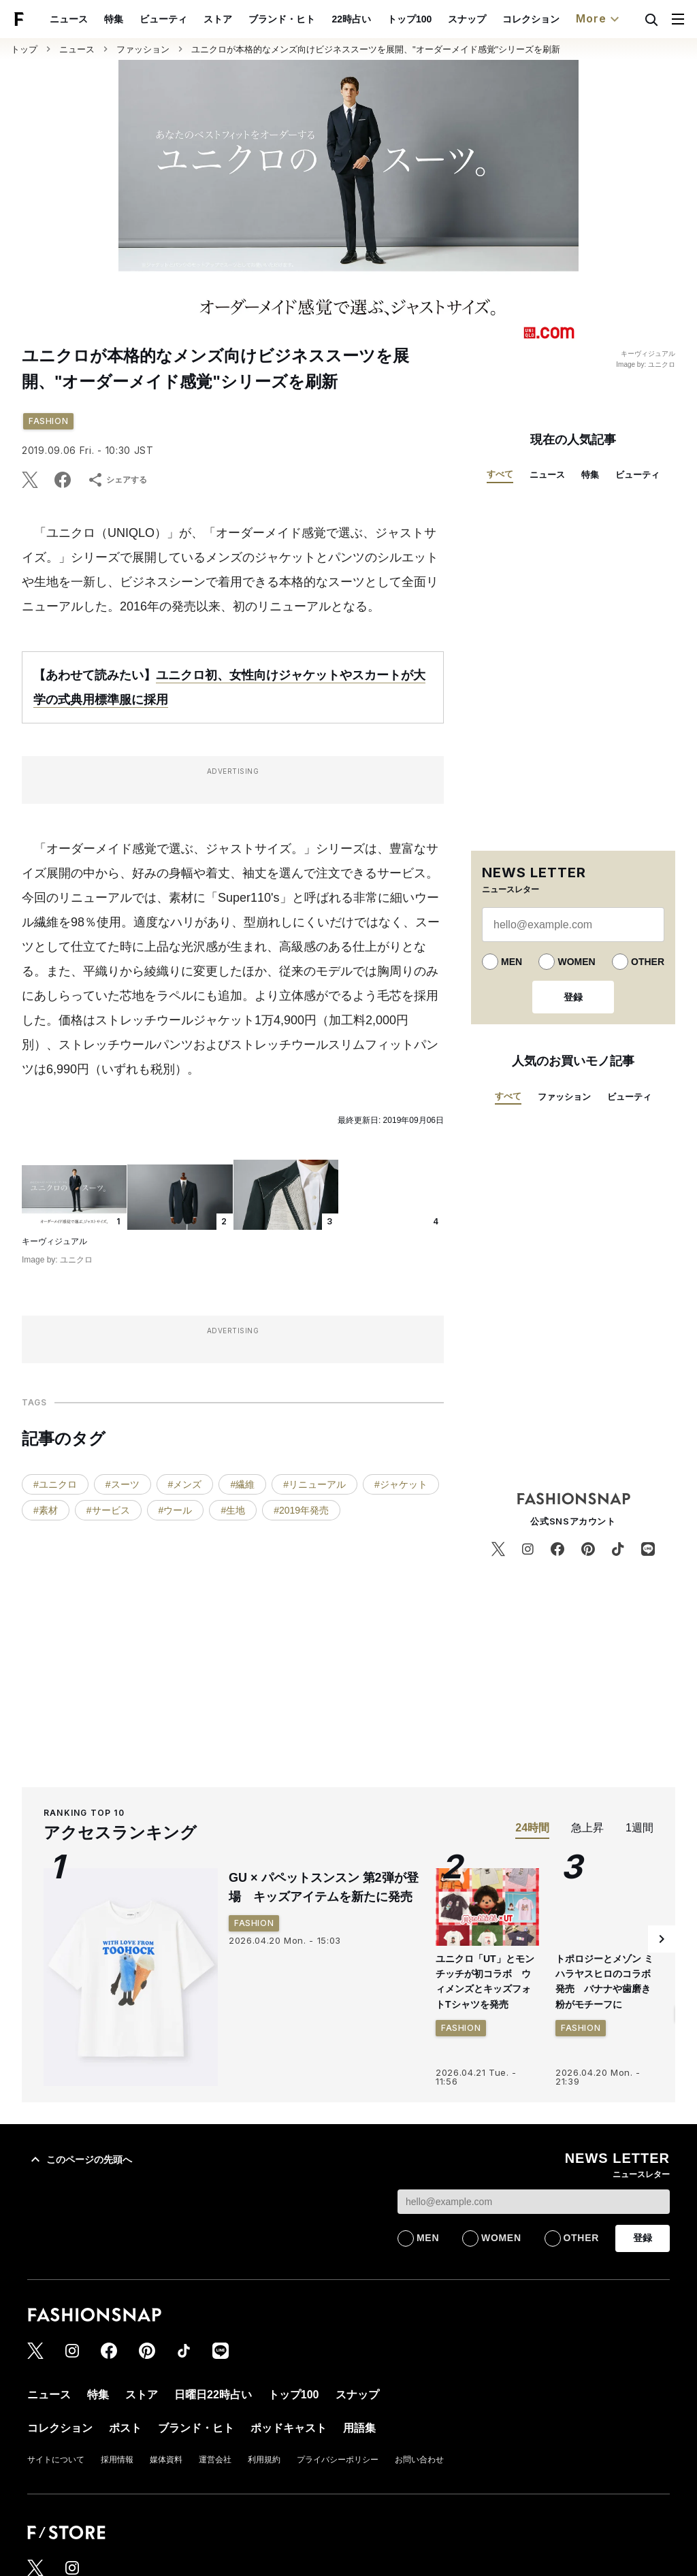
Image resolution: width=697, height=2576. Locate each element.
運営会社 (215, 2459)
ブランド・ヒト (281, 19)
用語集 (359, 2428)
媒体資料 (166, 2459)
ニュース (69, 19)
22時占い (351, 19)
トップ (24, 49)
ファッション (142, 49)
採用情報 (117, 2459)
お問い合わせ (419, 2459)
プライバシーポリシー (337, 2459)
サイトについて (55, 2459)
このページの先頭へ (79, 2159)
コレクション (531, 19)
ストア (218, 19)
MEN (511, 961)
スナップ (467, 19)
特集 (113, 19)
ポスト (125, 2428)
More (599, 19)
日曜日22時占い (213, 2394)
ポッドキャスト (288, 2428)
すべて (500, 474)
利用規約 (264, 2459)
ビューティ (163, 19)
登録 (573, 997)
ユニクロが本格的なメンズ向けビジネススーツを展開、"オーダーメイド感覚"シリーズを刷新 (375, 49)
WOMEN (576, 961)
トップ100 (409, 19)
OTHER (647, 961)
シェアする (117, 480)
